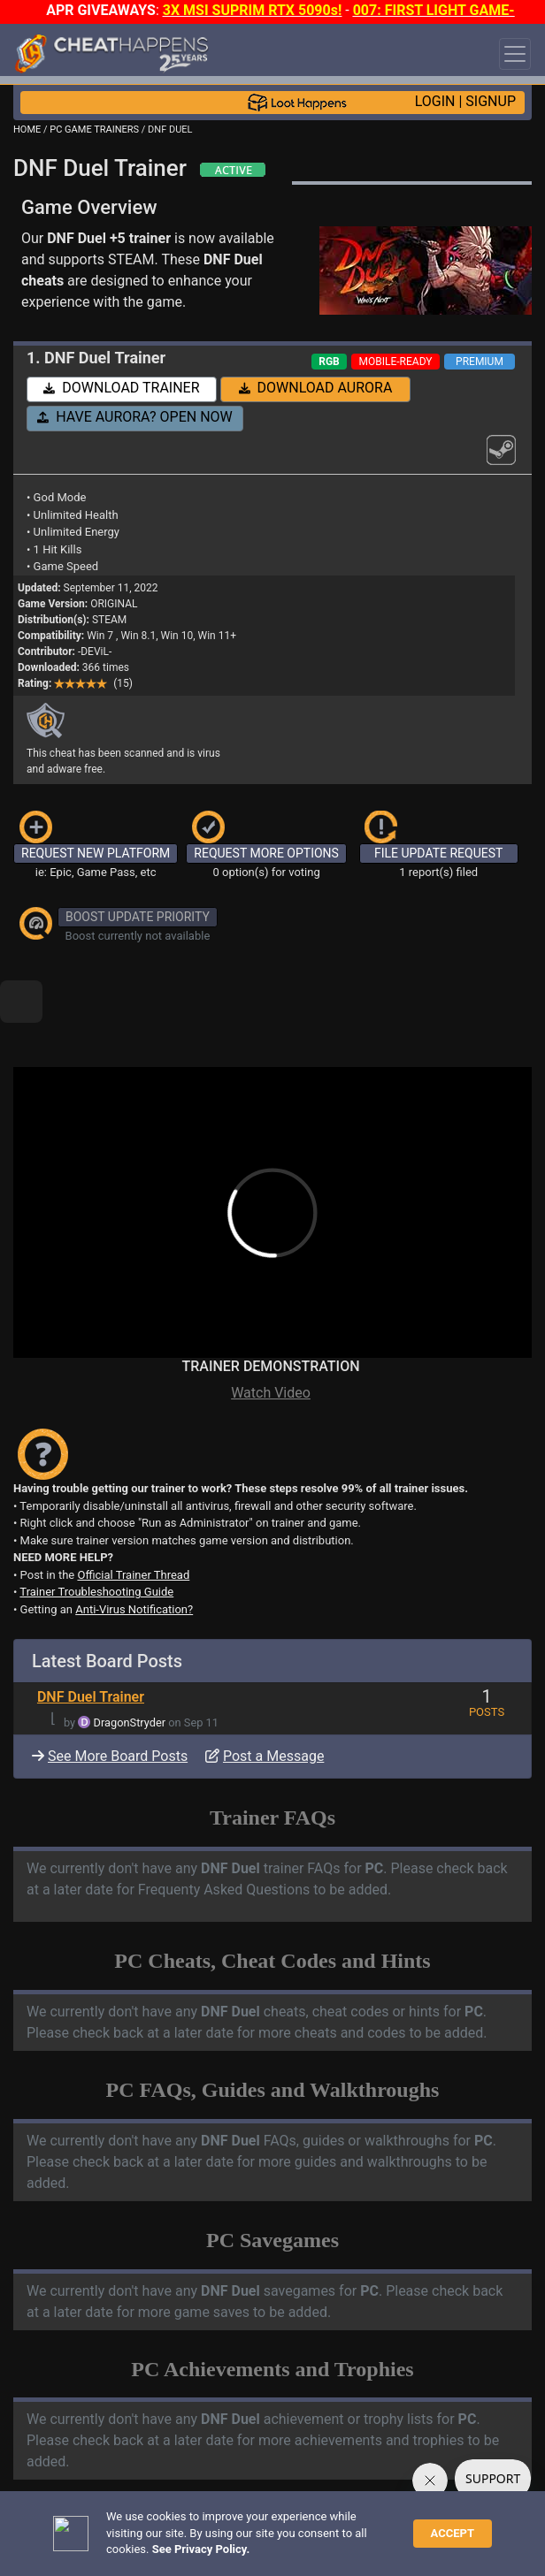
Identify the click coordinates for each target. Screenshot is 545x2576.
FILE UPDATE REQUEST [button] (438, 853)
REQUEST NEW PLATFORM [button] (95, 853)
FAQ (278, 2528)
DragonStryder (130, 1662)
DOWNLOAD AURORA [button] (316, 387)
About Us (43, 2543)
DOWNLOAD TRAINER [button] (121, 387)
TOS (469, 2528)
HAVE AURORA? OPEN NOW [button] (135, 416)
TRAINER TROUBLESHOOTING (172, 2467)
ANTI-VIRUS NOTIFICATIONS (167, 2482)
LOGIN (435, 101)
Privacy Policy (406, 2528)
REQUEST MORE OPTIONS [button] (266, 853)
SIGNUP (490, 101)
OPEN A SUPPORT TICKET (160, 2497)
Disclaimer (329, 2528)
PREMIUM (479, 361)
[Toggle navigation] (515, 54)
